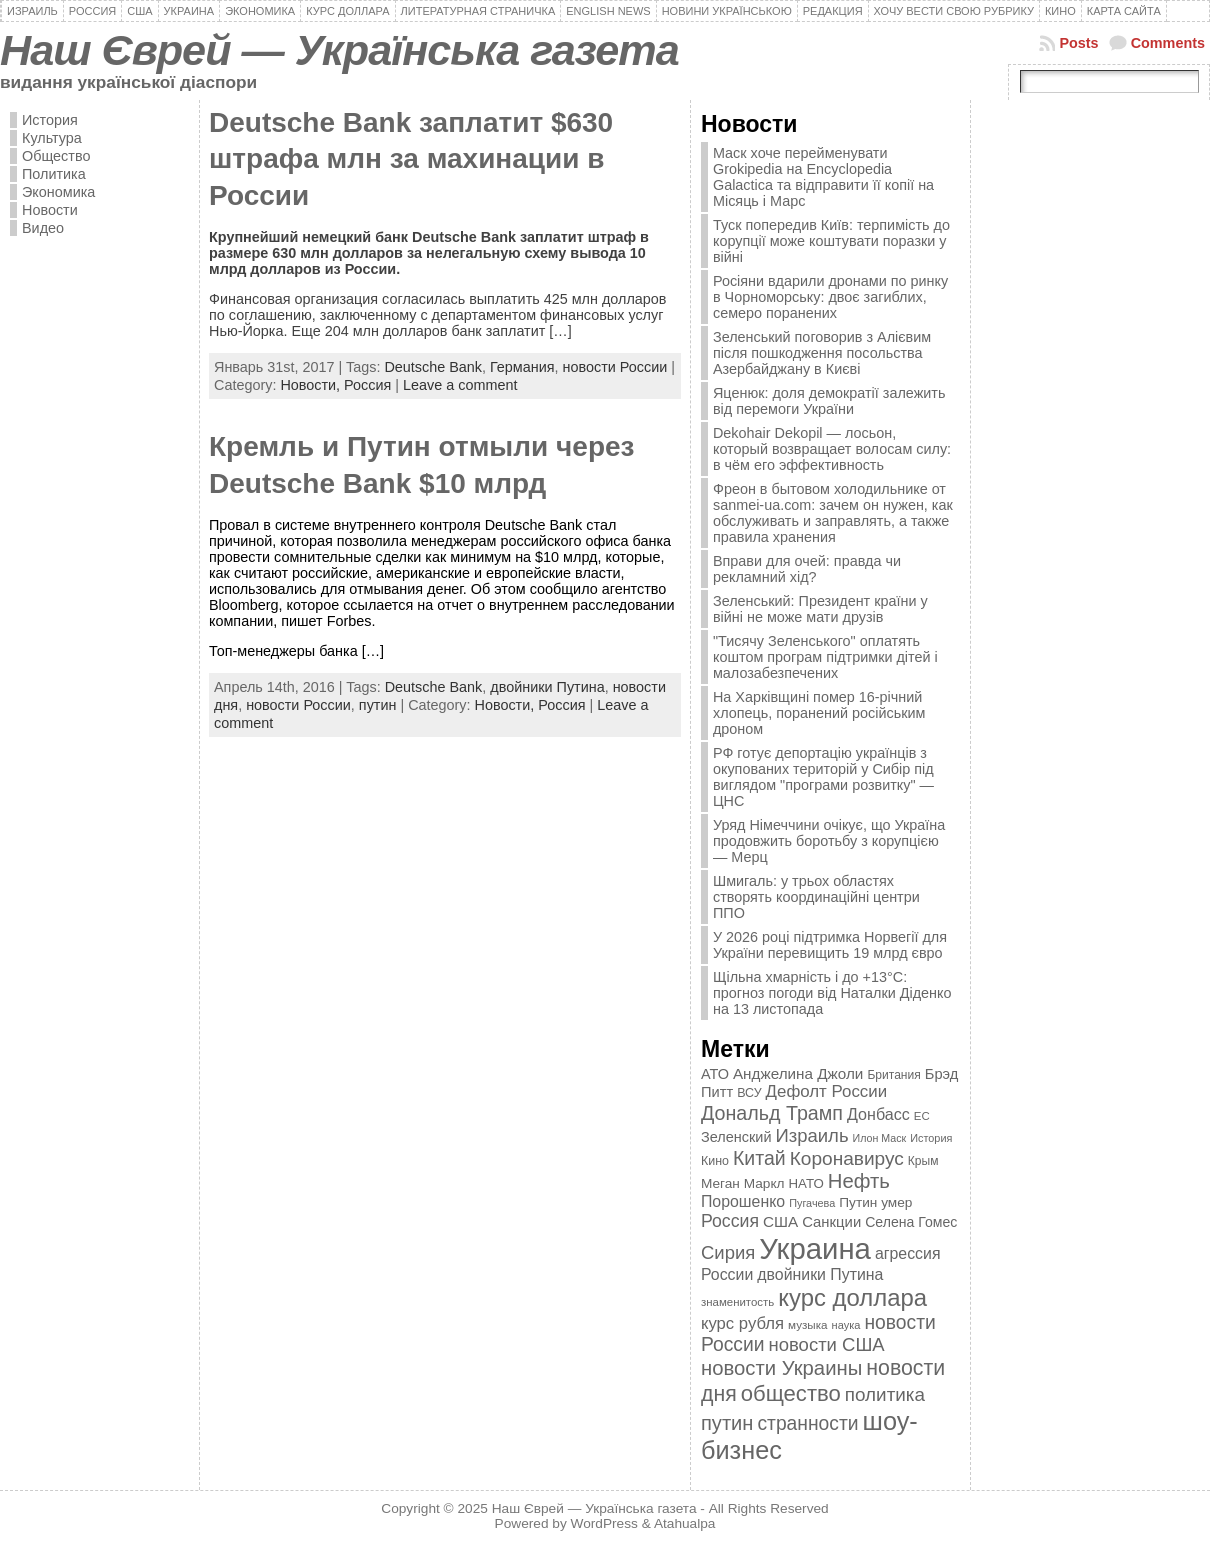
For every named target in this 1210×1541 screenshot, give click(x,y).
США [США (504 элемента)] (780, 1221)
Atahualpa (685, 1523)
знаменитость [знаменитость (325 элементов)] (737, 1302)
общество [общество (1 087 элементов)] (791, 1393)
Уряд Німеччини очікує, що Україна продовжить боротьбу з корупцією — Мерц (829, 841)
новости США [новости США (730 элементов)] (827, 1344)
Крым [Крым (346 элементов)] (923, 1161)
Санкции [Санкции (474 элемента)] (831, 1222)
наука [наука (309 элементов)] (846, 1325)
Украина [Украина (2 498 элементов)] (815, 1248)
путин (378, 705)
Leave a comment (460, 385)
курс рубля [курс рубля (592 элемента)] (742, 1323)
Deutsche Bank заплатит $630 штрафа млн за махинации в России (411, 159)
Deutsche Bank (433, 367)
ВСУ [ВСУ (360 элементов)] (749, 1093)
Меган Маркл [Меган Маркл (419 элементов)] (743, 1183)
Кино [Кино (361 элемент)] (715, 1161)
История (50, 120)
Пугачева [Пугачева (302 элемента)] (812, 1203)
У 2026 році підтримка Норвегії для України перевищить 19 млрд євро (830, 945)
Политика (54, 174)
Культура (52, 138)
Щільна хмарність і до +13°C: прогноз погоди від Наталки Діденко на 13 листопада (832, 993)
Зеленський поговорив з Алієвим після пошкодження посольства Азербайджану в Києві (822, 353)
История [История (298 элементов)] (931, 1138)
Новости (50, 210)
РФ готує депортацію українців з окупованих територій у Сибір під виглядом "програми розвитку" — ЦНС (823, 777)
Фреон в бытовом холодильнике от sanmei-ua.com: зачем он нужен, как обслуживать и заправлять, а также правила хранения (833, 513)
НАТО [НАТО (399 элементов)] (806, 1183)
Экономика (58, 192)
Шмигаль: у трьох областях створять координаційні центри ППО (816, 897)
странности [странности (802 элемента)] (807, 1423)
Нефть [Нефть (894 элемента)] (859, 1181)
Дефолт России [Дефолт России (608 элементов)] (827, 1091)
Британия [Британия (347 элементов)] (893, 1075)
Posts (1078, 43)
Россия (367, 385)
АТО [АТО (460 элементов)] (715, 1074)
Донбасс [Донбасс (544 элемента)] (878, 1114)
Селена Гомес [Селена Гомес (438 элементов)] (911, 1222)
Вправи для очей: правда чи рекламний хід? (807, 569)
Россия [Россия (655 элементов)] (730, 1221)
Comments (1168, 43)
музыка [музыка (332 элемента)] (808, 1324)
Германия (522, 367)
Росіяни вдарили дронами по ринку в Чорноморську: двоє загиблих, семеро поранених (830, 297)
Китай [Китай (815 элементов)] (759, 1158)
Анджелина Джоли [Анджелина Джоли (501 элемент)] (798, 1073)
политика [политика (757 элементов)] (885, 1394)
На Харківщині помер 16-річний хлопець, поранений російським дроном (819, 713)
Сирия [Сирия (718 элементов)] (728, 1252)
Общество (56, 156)
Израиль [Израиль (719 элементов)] (811, 1135)
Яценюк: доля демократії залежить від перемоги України (829, 401)
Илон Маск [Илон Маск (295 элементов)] (880, 1138)
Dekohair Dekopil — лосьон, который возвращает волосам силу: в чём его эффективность (832, 449)
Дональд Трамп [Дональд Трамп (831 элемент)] (772, 1113)
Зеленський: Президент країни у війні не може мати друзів (820, 609)
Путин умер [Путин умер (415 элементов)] (875, 1202)
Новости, (312, 385)
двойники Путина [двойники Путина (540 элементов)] (820, 1274)
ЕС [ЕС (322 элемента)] (922, 1116)
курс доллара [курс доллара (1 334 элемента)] (852, 1297)
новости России (615, 367)
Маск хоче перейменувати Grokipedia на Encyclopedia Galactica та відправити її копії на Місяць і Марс (823, 177)
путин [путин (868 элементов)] (727, 1423)
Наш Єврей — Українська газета (339, 50)
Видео (43, 228)
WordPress (604, 1523)
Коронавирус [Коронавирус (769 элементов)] (847, 1158)
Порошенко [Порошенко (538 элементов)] (743, 1201)
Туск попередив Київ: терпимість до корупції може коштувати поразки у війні (831, 241)
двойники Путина (547, 687)
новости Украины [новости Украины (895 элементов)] (781, 1368)
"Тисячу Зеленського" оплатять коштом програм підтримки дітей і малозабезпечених (825, 657)
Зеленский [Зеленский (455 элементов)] (736, 1137)
